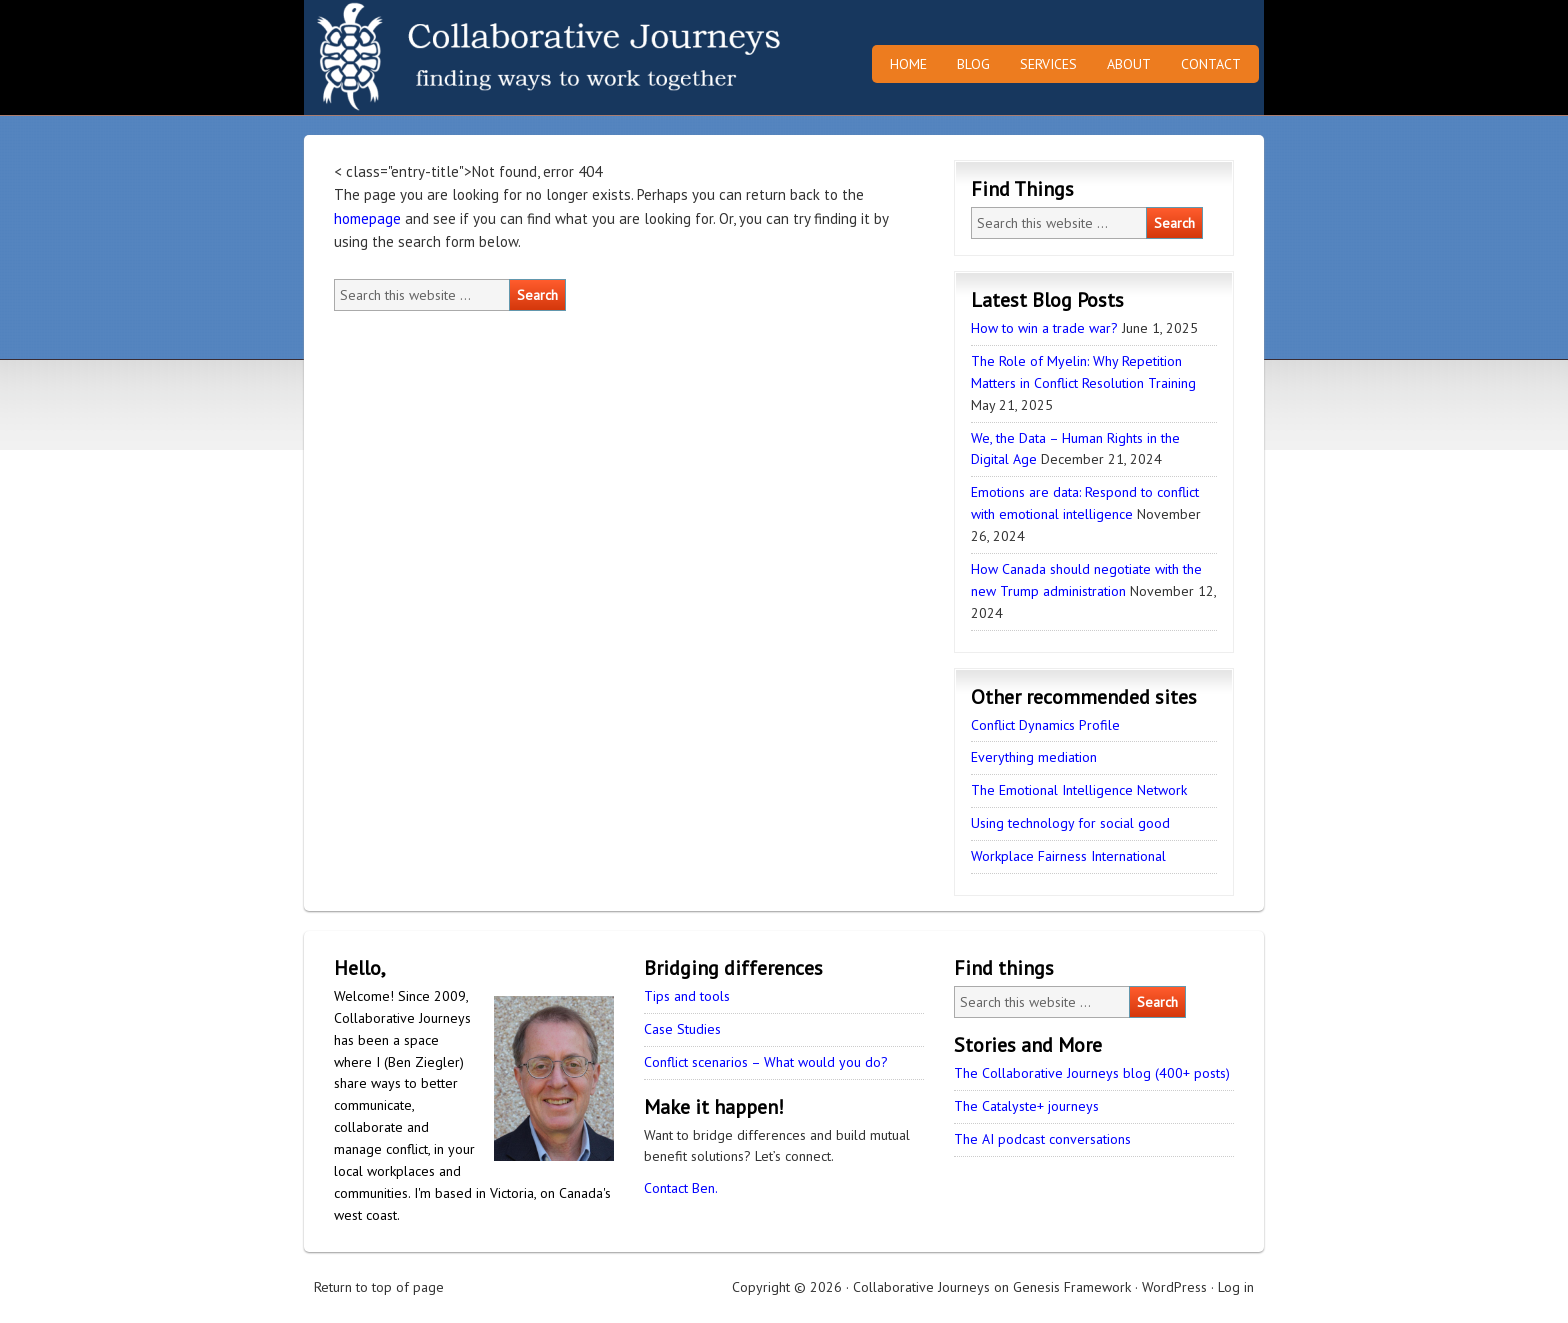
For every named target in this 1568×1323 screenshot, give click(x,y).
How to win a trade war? (1044, 328)
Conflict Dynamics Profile (1045, 725)
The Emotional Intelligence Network (1079, 790)
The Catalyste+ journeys (1026, 1106)
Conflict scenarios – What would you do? (766, 1062)
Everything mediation (1034, 757)
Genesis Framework (1072, 1287)
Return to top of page (379, 1287)
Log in (1236, 1287)
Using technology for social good (1070, 823)
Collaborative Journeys (479, 57)
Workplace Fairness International (1068, 856)
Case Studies (682, 1029)
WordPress (1174, 1287)
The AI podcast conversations (1042, 1139)
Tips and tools (687, 996)
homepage (367, 218)
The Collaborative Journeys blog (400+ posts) (1092, 1073)
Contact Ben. (681, 1188)
